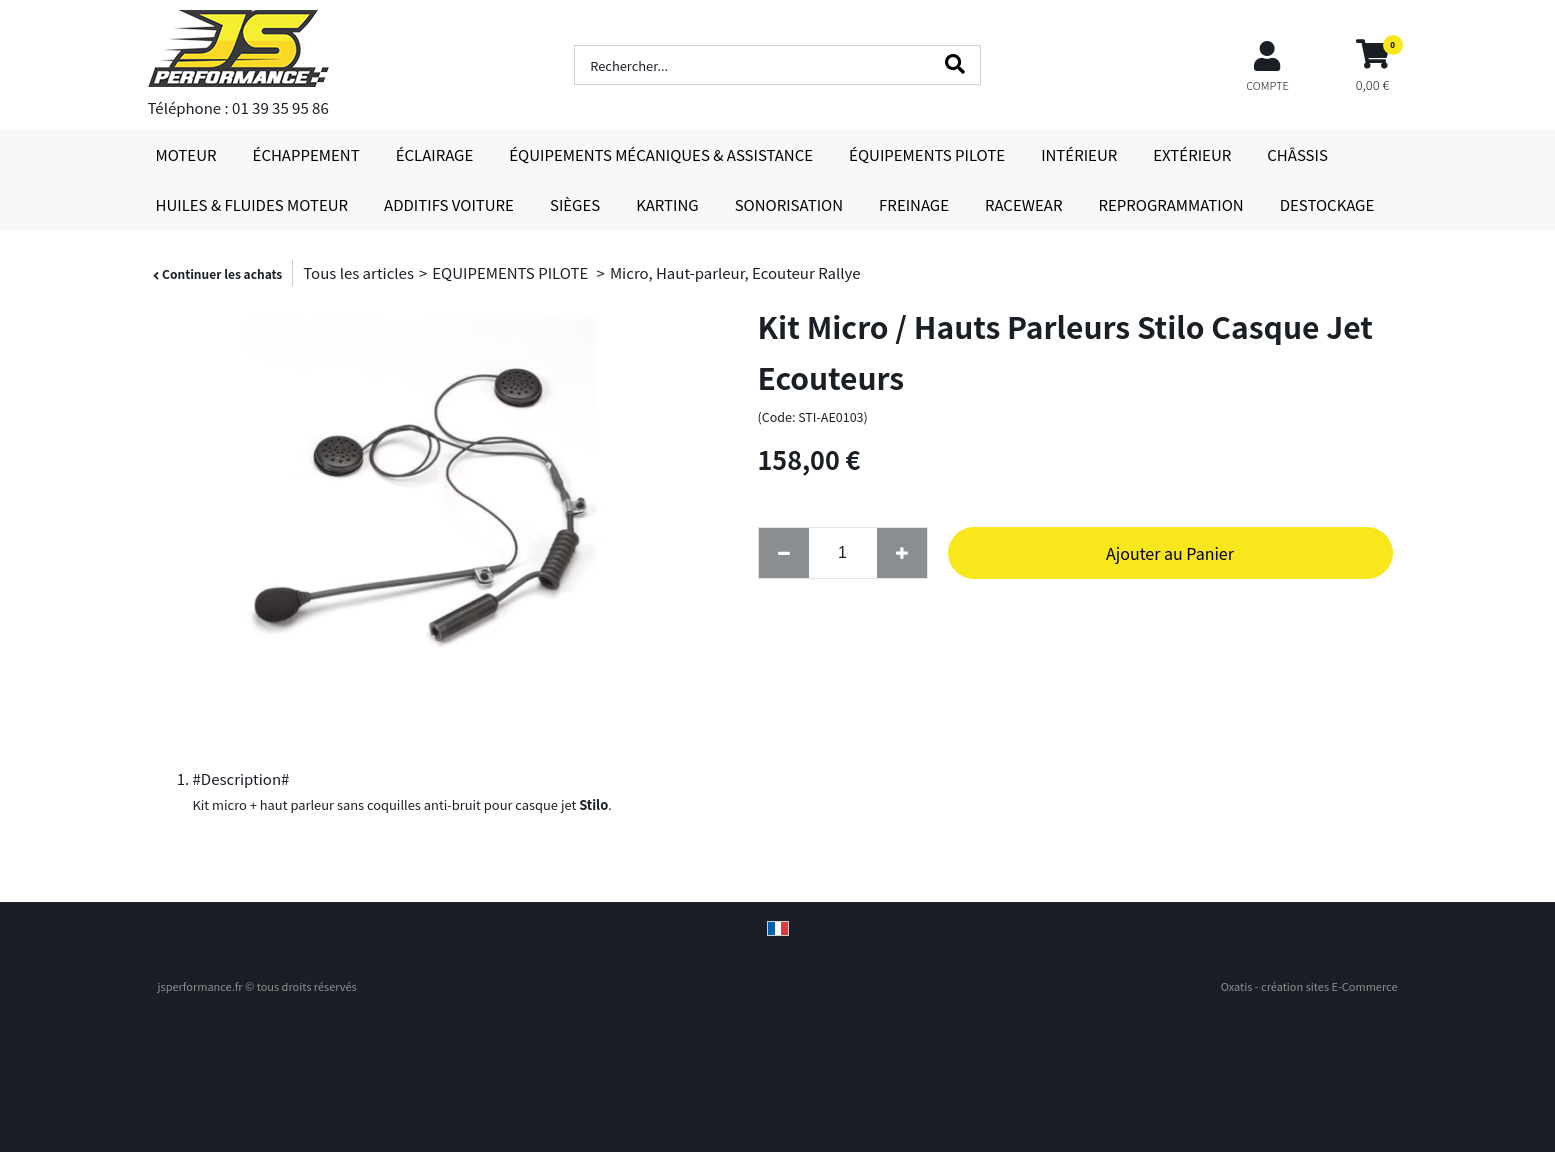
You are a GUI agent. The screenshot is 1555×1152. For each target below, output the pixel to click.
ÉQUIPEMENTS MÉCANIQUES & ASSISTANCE (661, 154)
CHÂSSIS (1297, 154)
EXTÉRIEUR (1192, 154)
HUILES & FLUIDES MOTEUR (252, 204)
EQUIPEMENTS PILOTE (511, 272)
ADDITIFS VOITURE (449, 204)
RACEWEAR (1023, 204)
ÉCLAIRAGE (435, 154)
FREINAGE (914, 204)
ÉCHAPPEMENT (306, 154)
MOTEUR (186, 154)
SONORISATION (789, 204)
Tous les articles (358, 272)
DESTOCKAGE (1327, 204)
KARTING (667, 204)
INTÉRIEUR (1079, 154)
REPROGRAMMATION (1170, 204)
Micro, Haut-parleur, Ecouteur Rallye (735, 272)
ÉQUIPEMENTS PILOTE (927, 154)
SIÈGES (575, 204)
